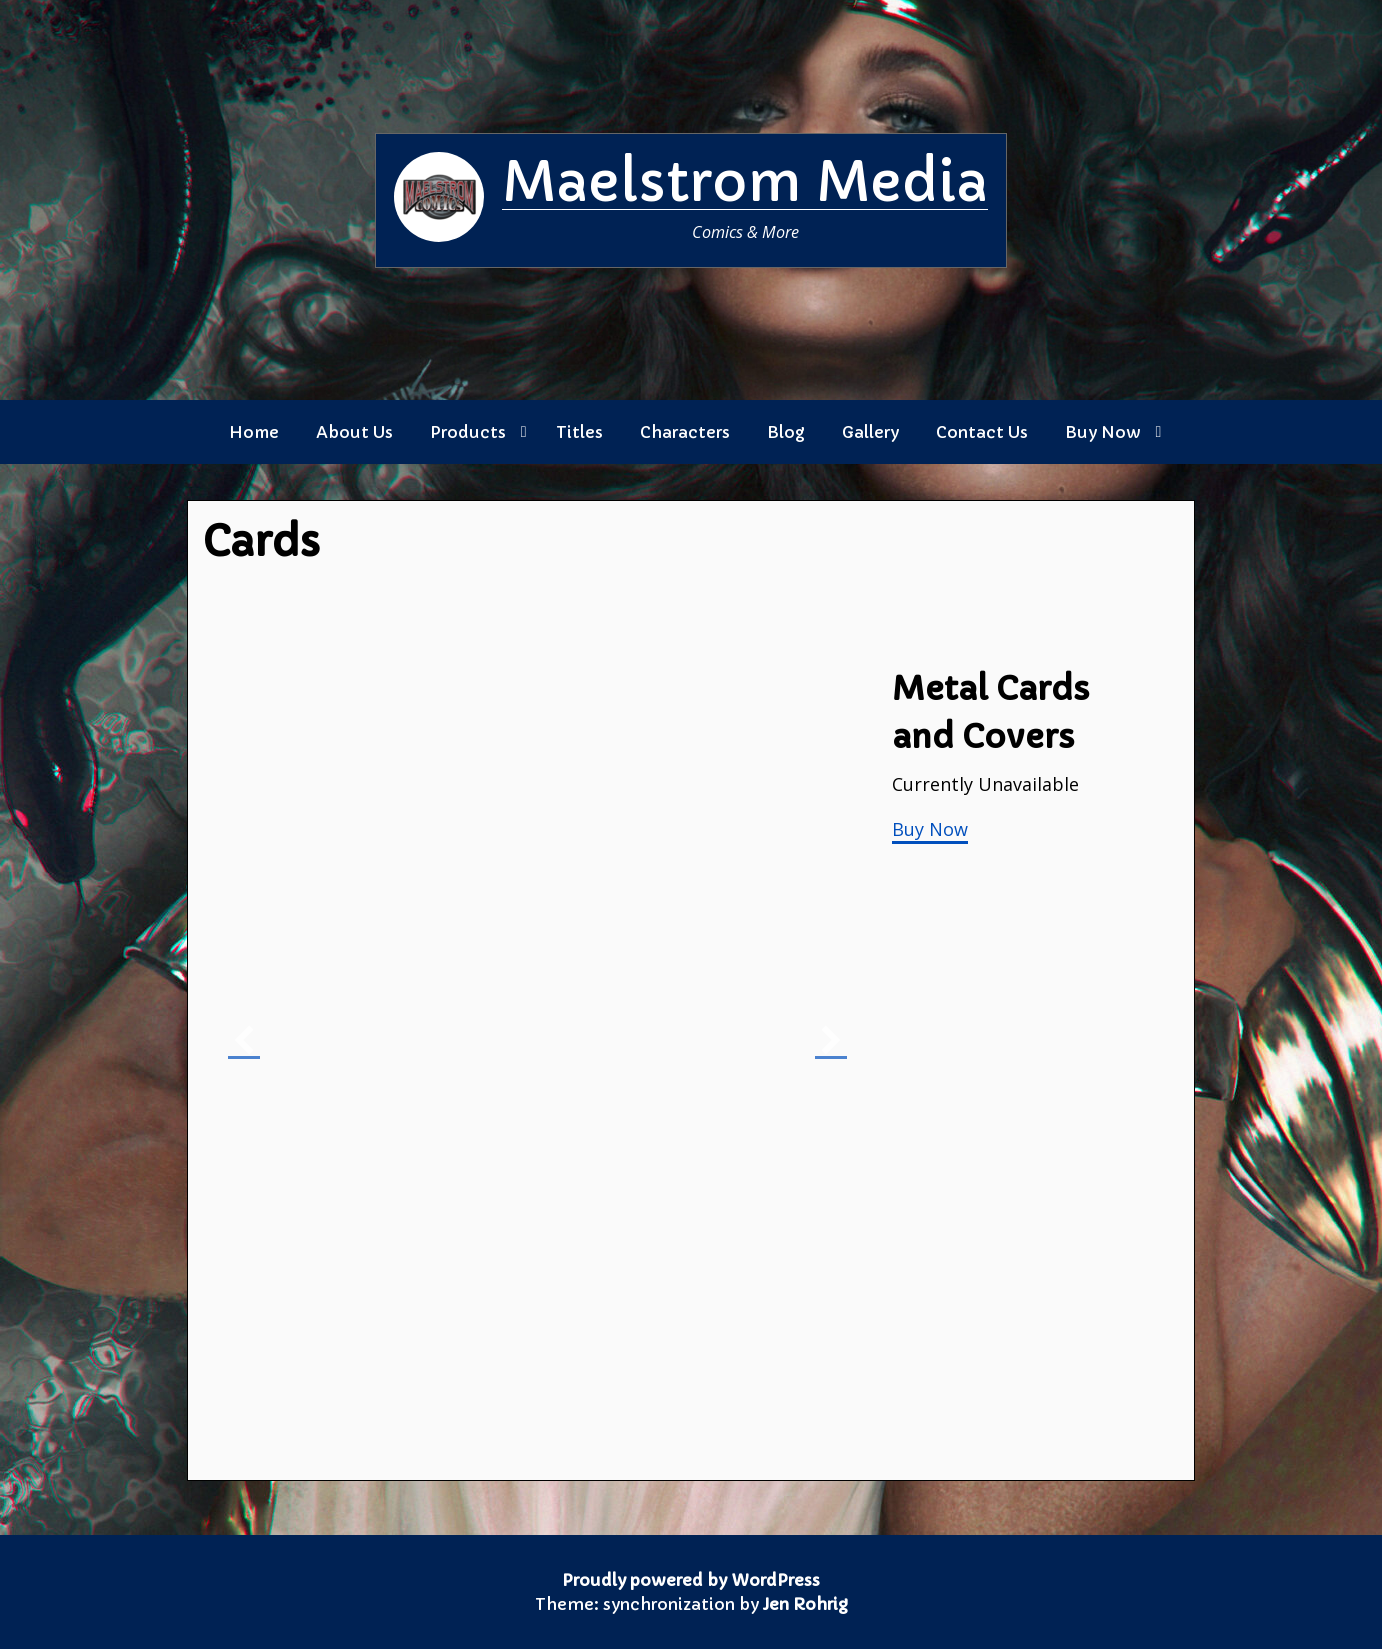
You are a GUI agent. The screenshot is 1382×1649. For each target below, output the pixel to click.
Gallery (870, 432)
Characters (685, 432)
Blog (786, 432)
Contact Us (982, 432)
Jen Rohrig (805, 1604)
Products (468, 432)
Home (254, 432)
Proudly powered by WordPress (691, 1580)
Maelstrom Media (745, 182)
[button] (244, 1041)
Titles (579, 432)
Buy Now (1103, 432)
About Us (354, 432)
